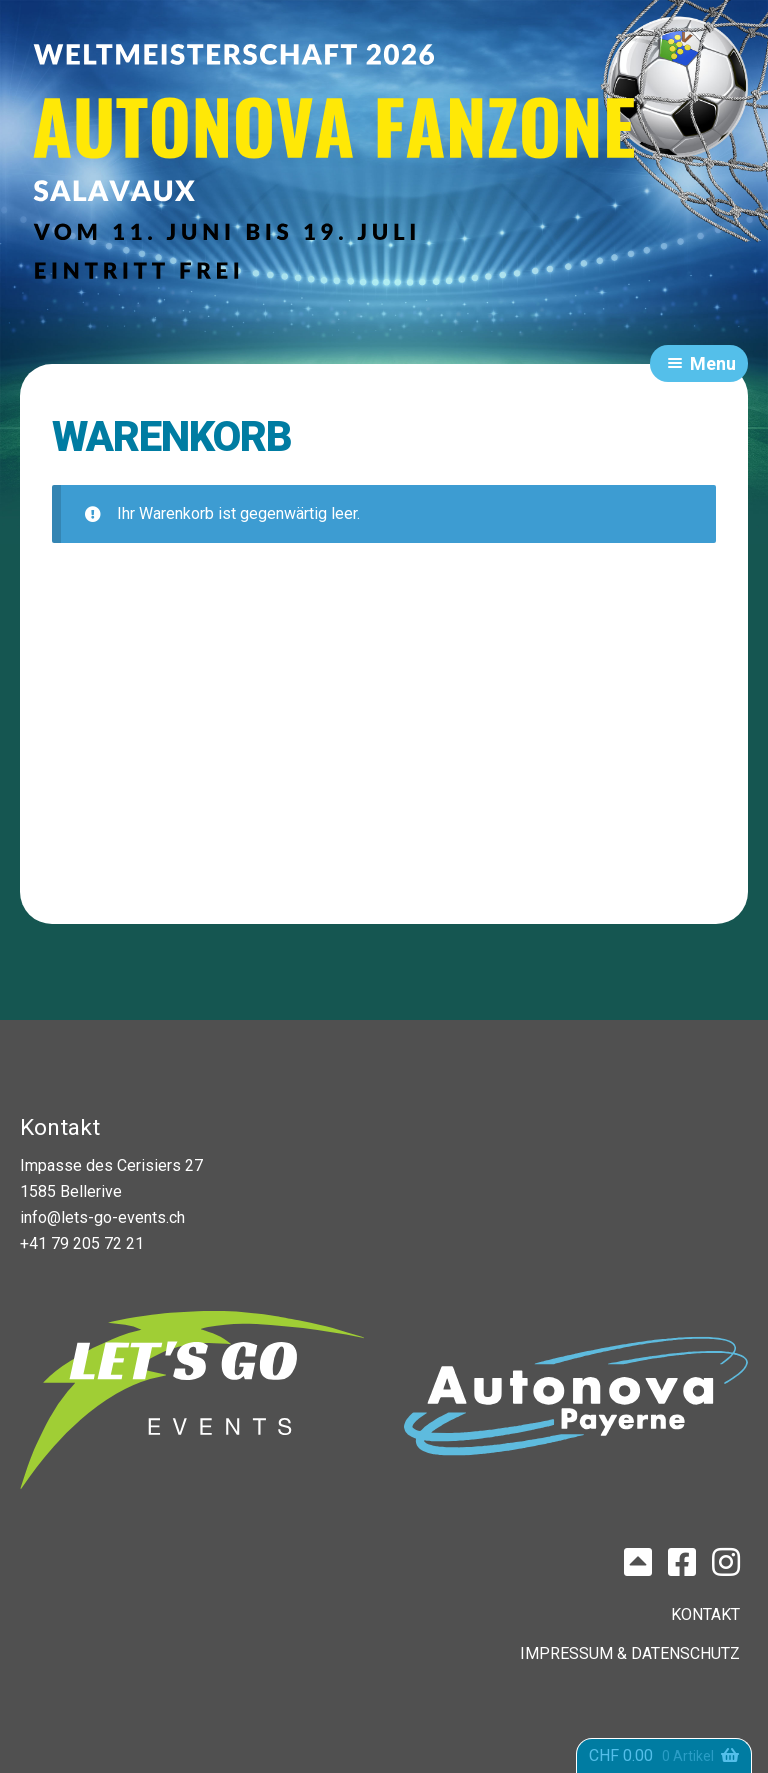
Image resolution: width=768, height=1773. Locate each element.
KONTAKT (705, 1614)
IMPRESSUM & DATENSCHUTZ (630, 1653)
